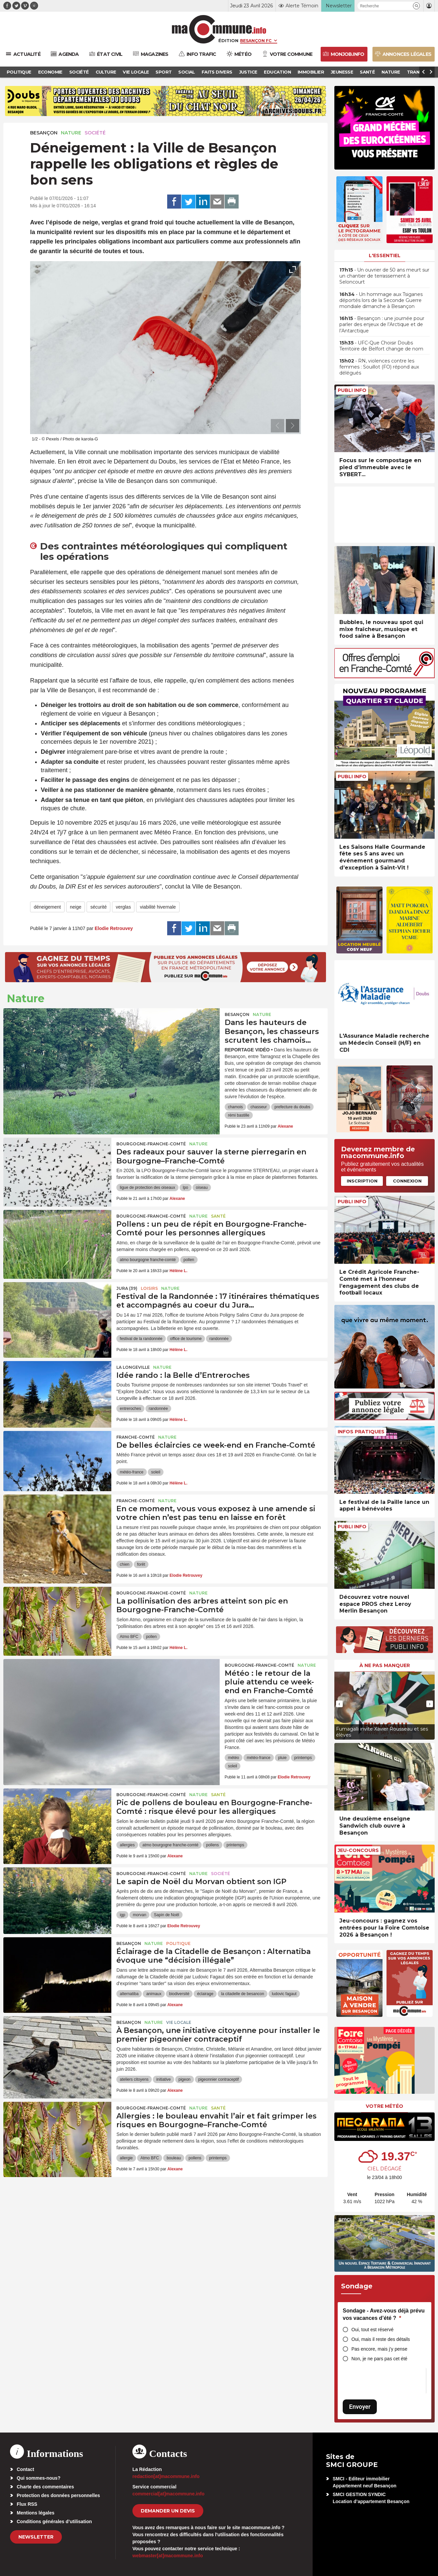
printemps (303, 1757)
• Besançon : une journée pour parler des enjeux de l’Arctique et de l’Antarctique (381, 324)
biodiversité (179, 1993)
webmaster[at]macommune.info (167, 2555)
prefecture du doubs (292, 1107)
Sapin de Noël (166, 1915)
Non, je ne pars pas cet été (379, 2358)
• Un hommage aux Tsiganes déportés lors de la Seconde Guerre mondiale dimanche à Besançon (381, 300)
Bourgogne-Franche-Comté (151, 1143)
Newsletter (35, 2537)
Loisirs (149, 1288)
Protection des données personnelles (58, 2495)
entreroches (130, 1408)
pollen (189, 1259)
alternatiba (129, 1993)
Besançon (44, 133)
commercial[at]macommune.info (168, 2493)
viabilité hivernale (158, 907)
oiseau (202, 1187)
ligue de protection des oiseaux (147, 1187)
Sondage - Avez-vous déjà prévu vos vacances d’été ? (384, 2314)
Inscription (362, 1180)
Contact (25, 2469)
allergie (126, 2158)
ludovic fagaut (284, 1993)
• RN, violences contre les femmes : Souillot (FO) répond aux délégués (379, 367)
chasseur (258, 1107)
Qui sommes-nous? (39, 2478)
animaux (153, 1993)
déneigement (47, 907)
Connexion (407, 1180)
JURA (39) (126, 1288)
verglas (123, 907)
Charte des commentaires (45, 2486)
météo (233, 1757)
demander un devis (168, 2511)
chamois (235, 1107)
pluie (282, 1757)
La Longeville (133, 1367)
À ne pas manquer (384, 1665)
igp (122, 1915)
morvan (139, 1915)
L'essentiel (385, 255)
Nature (71, 133)
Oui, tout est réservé (372, 2329)
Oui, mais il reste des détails (380, 2339)
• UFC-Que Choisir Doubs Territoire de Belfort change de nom (381, 346)
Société (95, 133)
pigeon (185, 2079)
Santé (218, 1216)
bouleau (174, 2158)
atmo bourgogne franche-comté (148, 1259)
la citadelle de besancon (242, 1993)
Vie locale (178, 2022)
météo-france (131, 1472)
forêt (141, 1564)
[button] (416, 5)
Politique (178, 1943)
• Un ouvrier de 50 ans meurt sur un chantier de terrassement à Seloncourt (384, 276)
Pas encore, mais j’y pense (379, 2349)
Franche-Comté (135, 1437)
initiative (163, 2079)
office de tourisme (186, 1338)
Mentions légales (35, 2512)
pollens (212, 1845)
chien (124, 1564)
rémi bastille (238, 1115)
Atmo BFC (129, 1636)
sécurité (98, 907)
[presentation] (277, 425)
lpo (185, 1187)
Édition (228, 40)
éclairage (205, 1993)
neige (75, 907)
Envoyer (359, 2406)
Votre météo (384, 2106)
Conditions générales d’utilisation (54, 2521)
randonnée (218, 1338)
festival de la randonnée (141, 1338)
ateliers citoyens (134, 2079)
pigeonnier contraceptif (218, 2079)
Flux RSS (27, 2504)
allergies (127, 1845)
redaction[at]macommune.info (166, 2476)
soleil (155, 1472)
